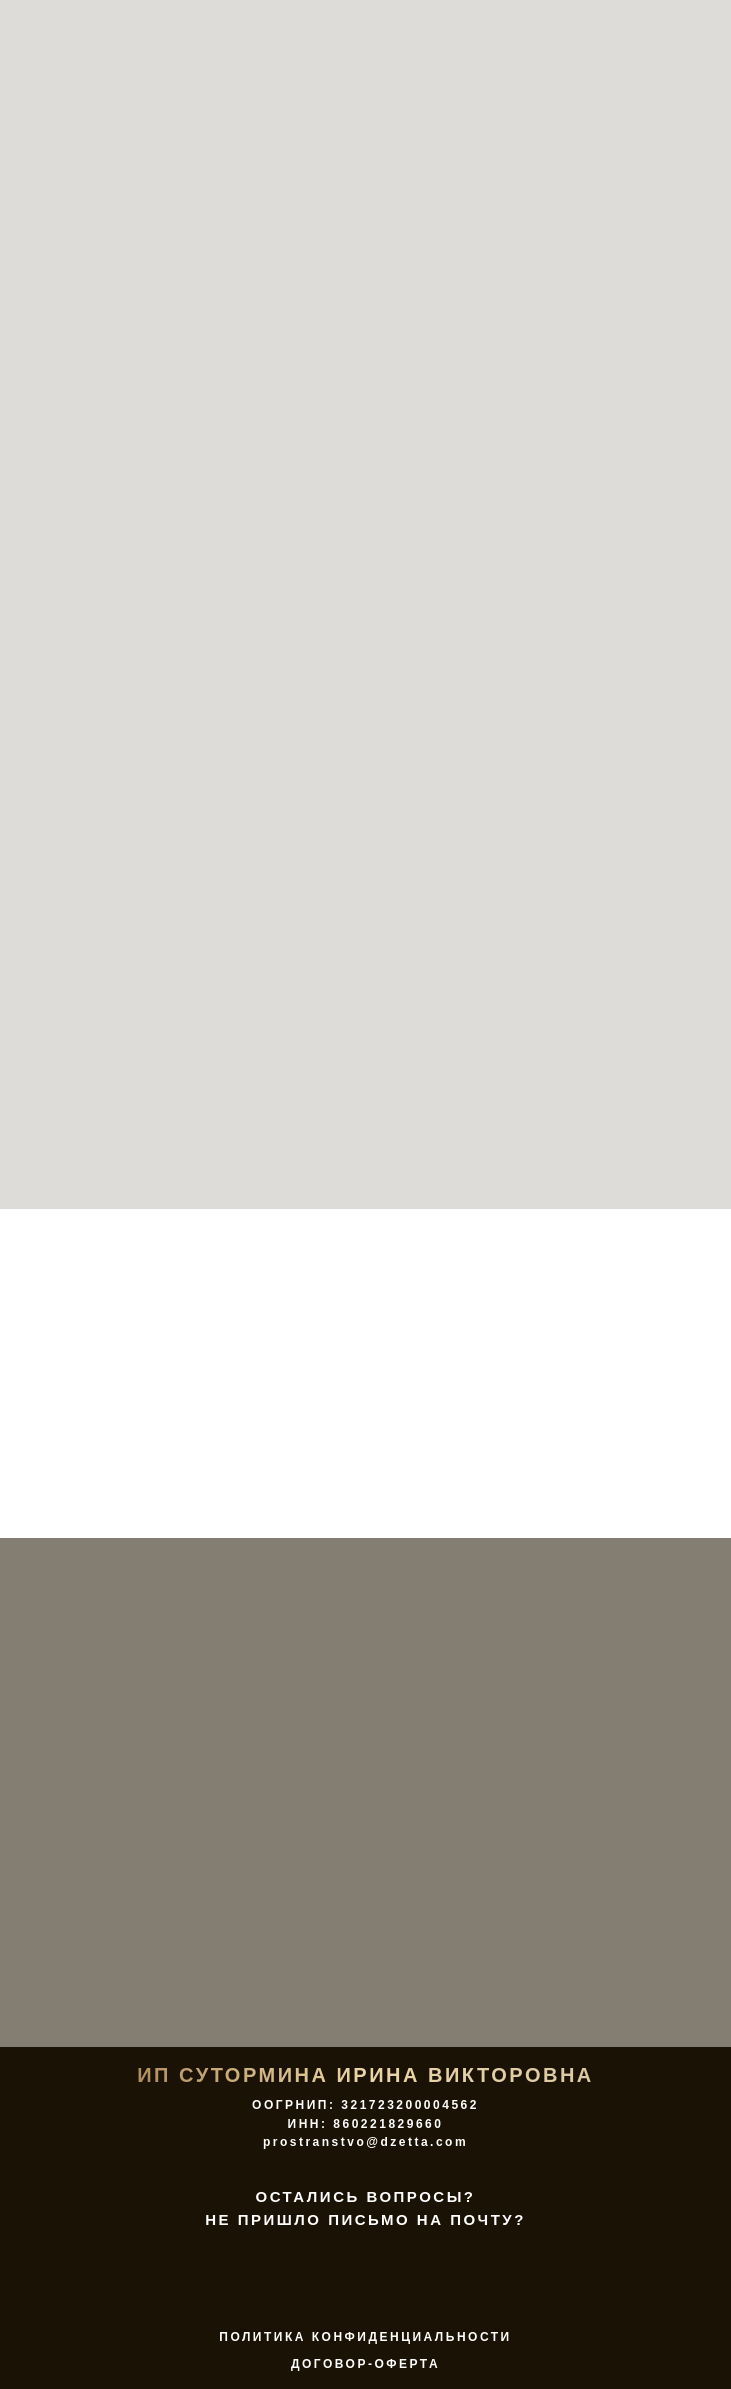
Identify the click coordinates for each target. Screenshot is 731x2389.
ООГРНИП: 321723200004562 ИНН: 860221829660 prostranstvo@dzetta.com (365, 2123)
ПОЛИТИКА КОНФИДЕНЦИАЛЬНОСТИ (365, 2337)
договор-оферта (365, 2364)
